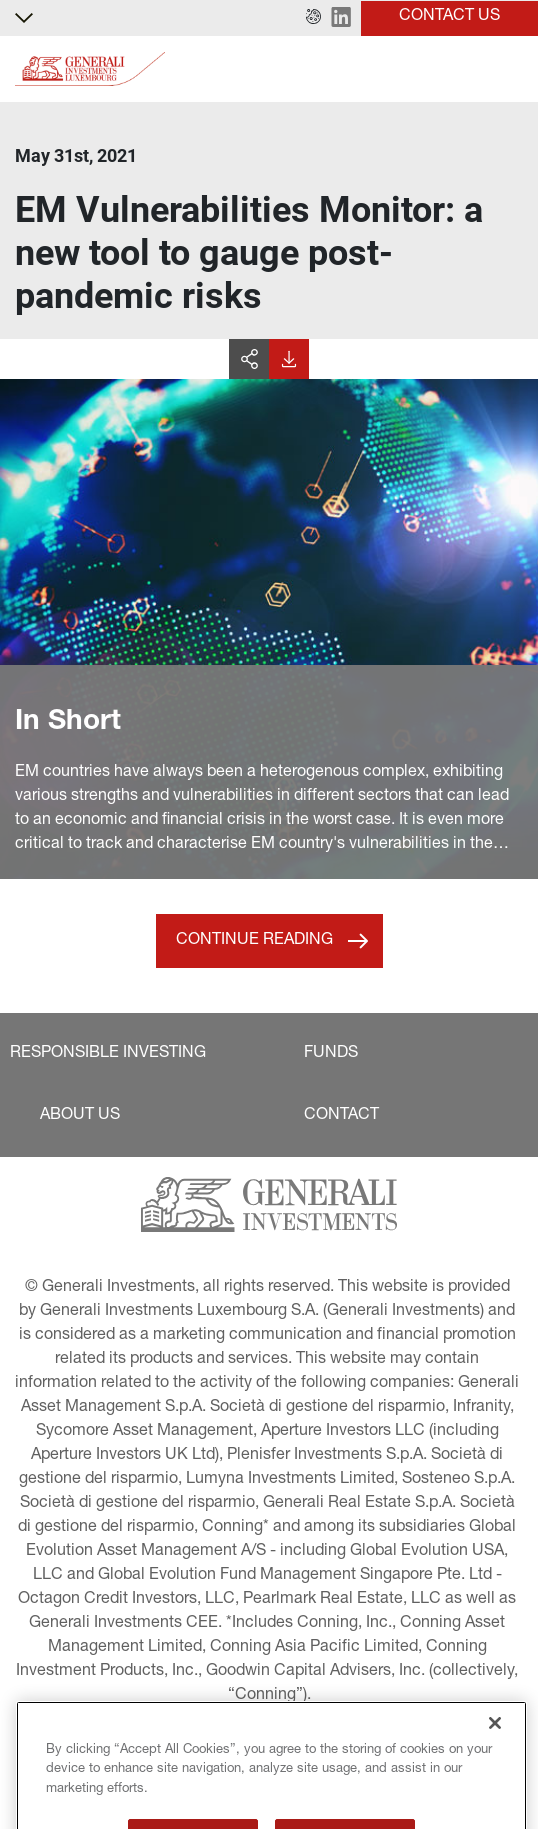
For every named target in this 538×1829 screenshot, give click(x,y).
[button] (313, 18)
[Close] (495, 1746)
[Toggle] (511, 69)
